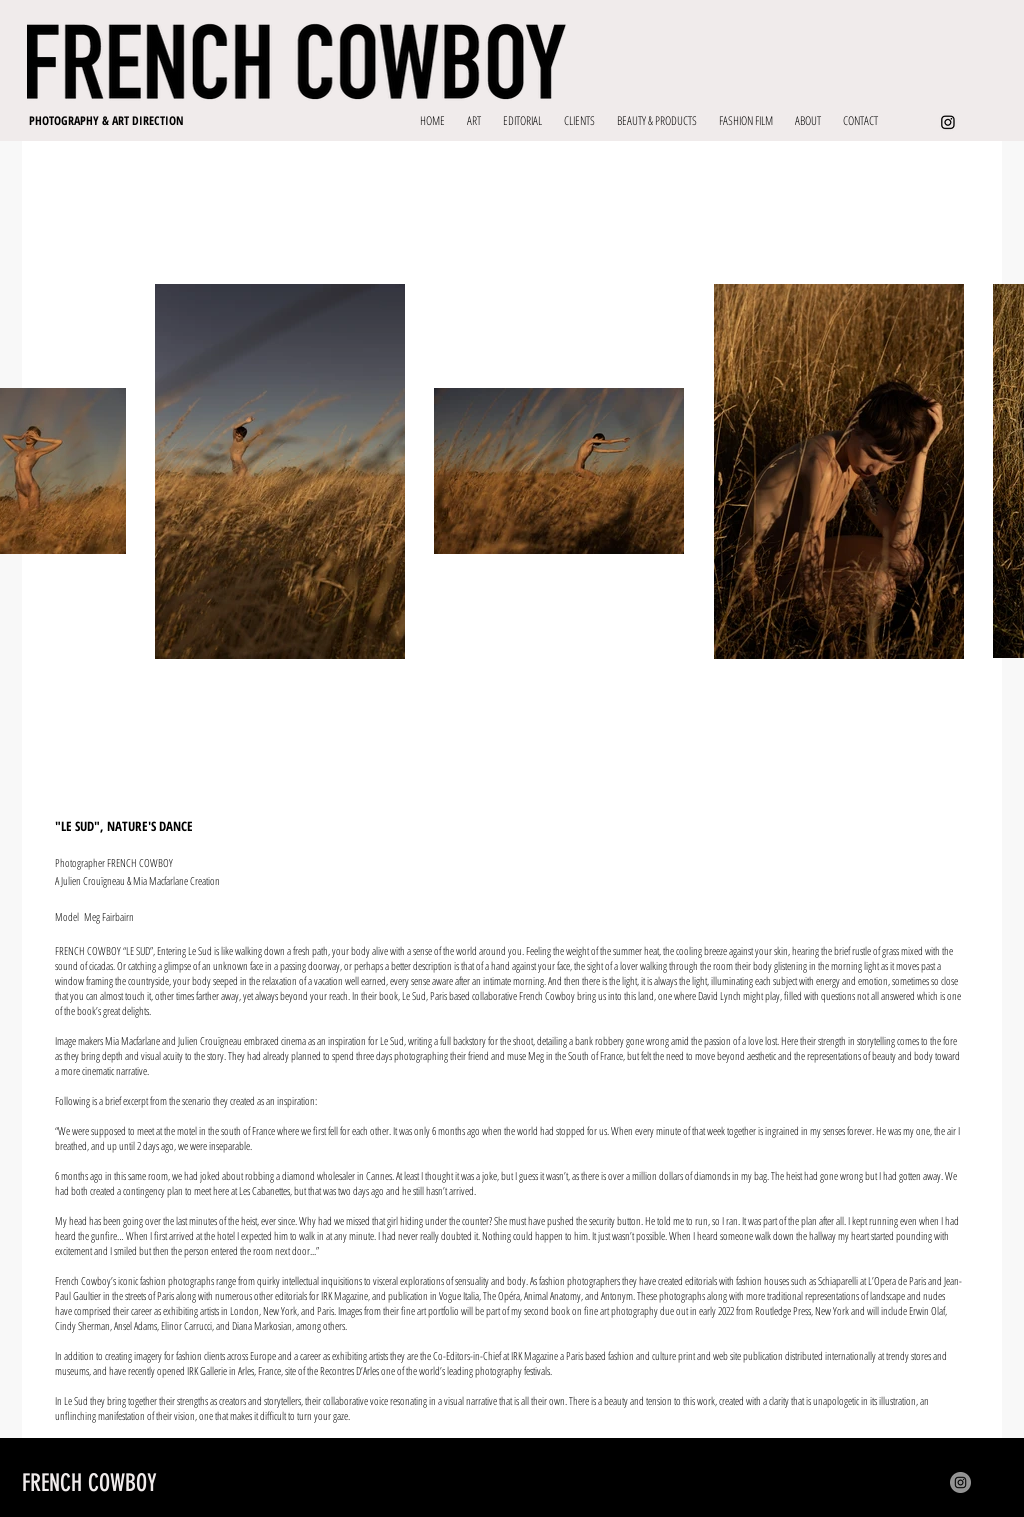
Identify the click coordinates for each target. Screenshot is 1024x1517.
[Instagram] (948, 122)
